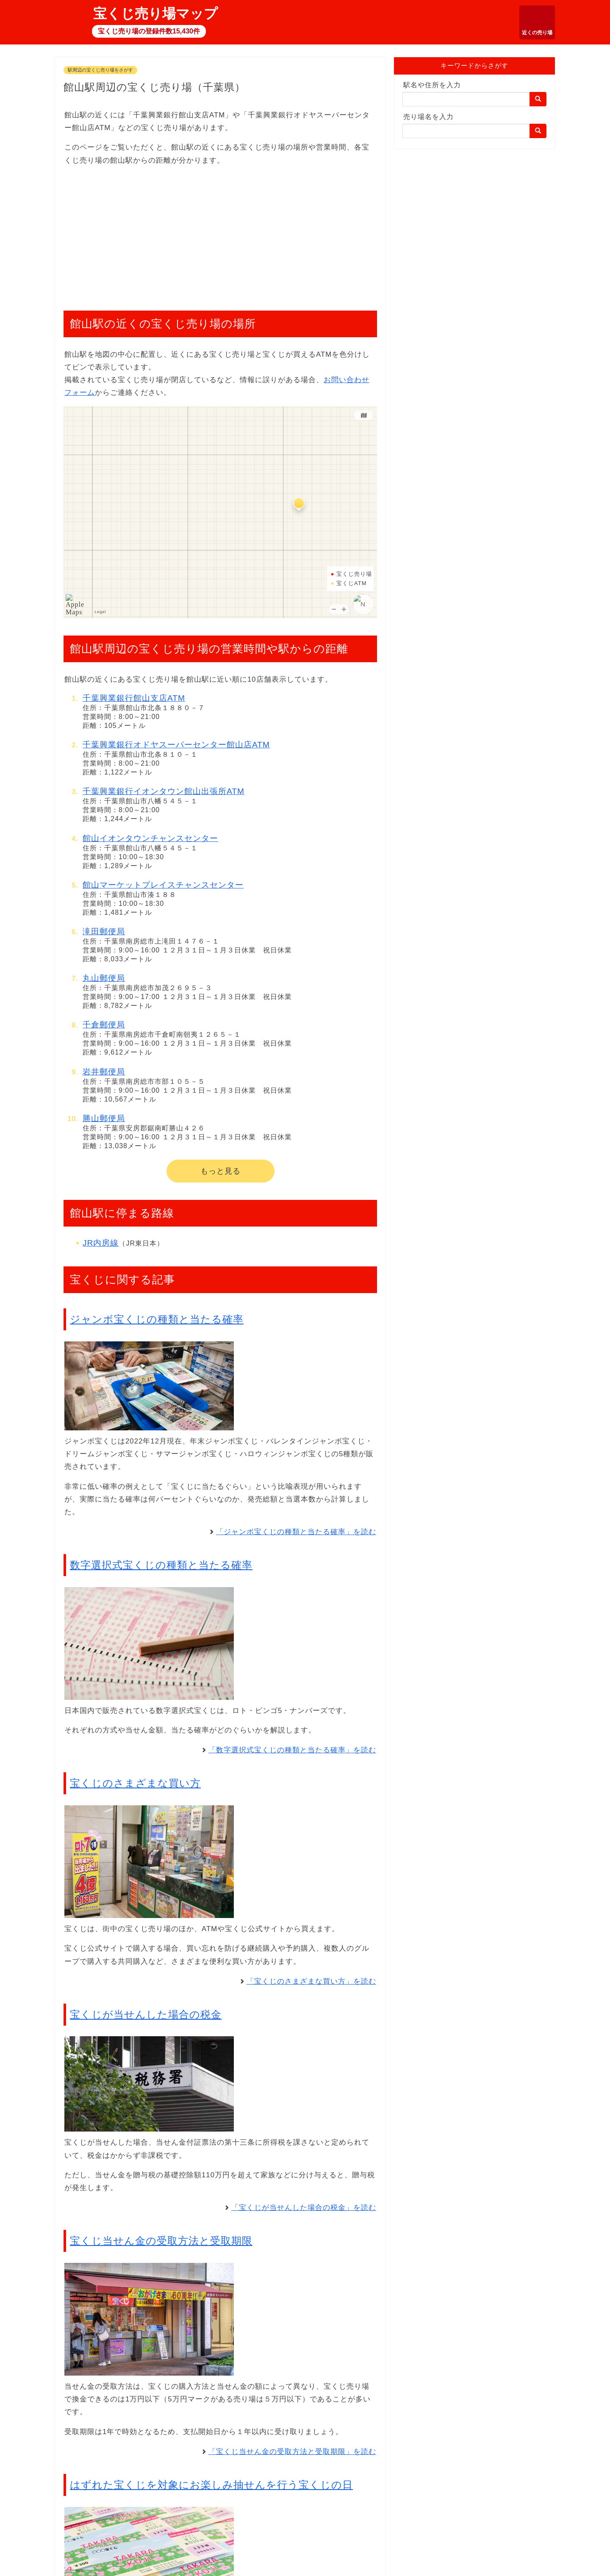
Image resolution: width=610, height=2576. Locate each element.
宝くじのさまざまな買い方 (135, 1783)
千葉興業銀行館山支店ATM (134, 698)
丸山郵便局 (104, 978)
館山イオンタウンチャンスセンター (150, 838)
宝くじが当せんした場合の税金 (146, 2014)
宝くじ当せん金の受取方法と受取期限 (161, 2240)
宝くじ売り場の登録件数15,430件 (149, 31)
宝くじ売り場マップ (155, 13)
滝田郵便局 (104, 931)
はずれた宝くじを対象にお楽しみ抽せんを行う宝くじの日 (211, 2484)
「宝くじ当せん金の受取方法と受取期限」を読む (292, 2452)
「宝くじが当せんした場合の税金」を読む (303, 2208)
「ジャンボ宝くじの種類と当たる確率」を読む (296, 1532)
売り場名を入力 (428, 116)
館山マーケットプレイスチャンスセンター (163, 884)
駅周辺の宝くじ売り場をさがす (100, 69)
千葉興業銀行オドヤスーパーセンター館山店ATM (176, 744)
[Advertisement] (220, 234)
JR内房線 (101, 1242)
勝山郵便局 (104, 1118)
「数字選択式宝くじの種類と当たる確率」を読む (292, 1750)
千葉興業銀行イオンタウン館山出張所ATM (163, 791)
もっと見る (220, 1171)
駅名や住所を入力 (432, 85)
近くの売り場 (537, 33)
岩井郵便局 (104, 1071)
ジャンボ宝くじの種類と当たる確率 (157, 1319)
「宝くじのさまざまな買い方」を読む (311, 1981)
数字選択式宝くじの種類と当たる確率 (161, 1565)
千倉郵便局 (104, 1024)
